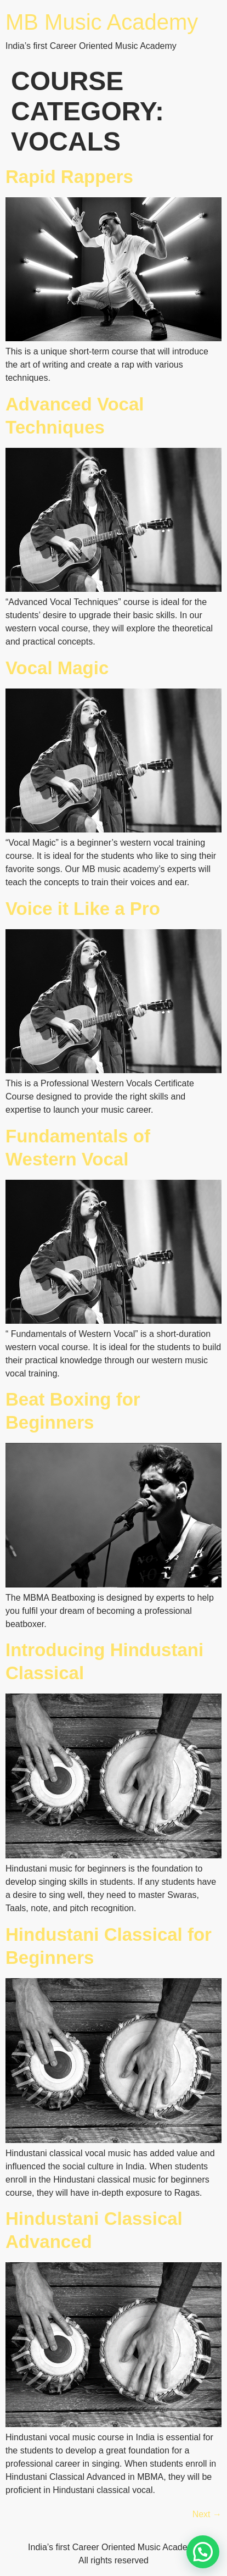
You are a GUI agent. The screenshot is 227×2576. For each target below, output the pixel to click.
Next (207, 2514)
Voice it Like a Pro (82, 908)
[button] (202, 2551)
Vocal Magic (57, 668)
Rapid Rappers (69, 176)
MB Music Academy (101, 22)
